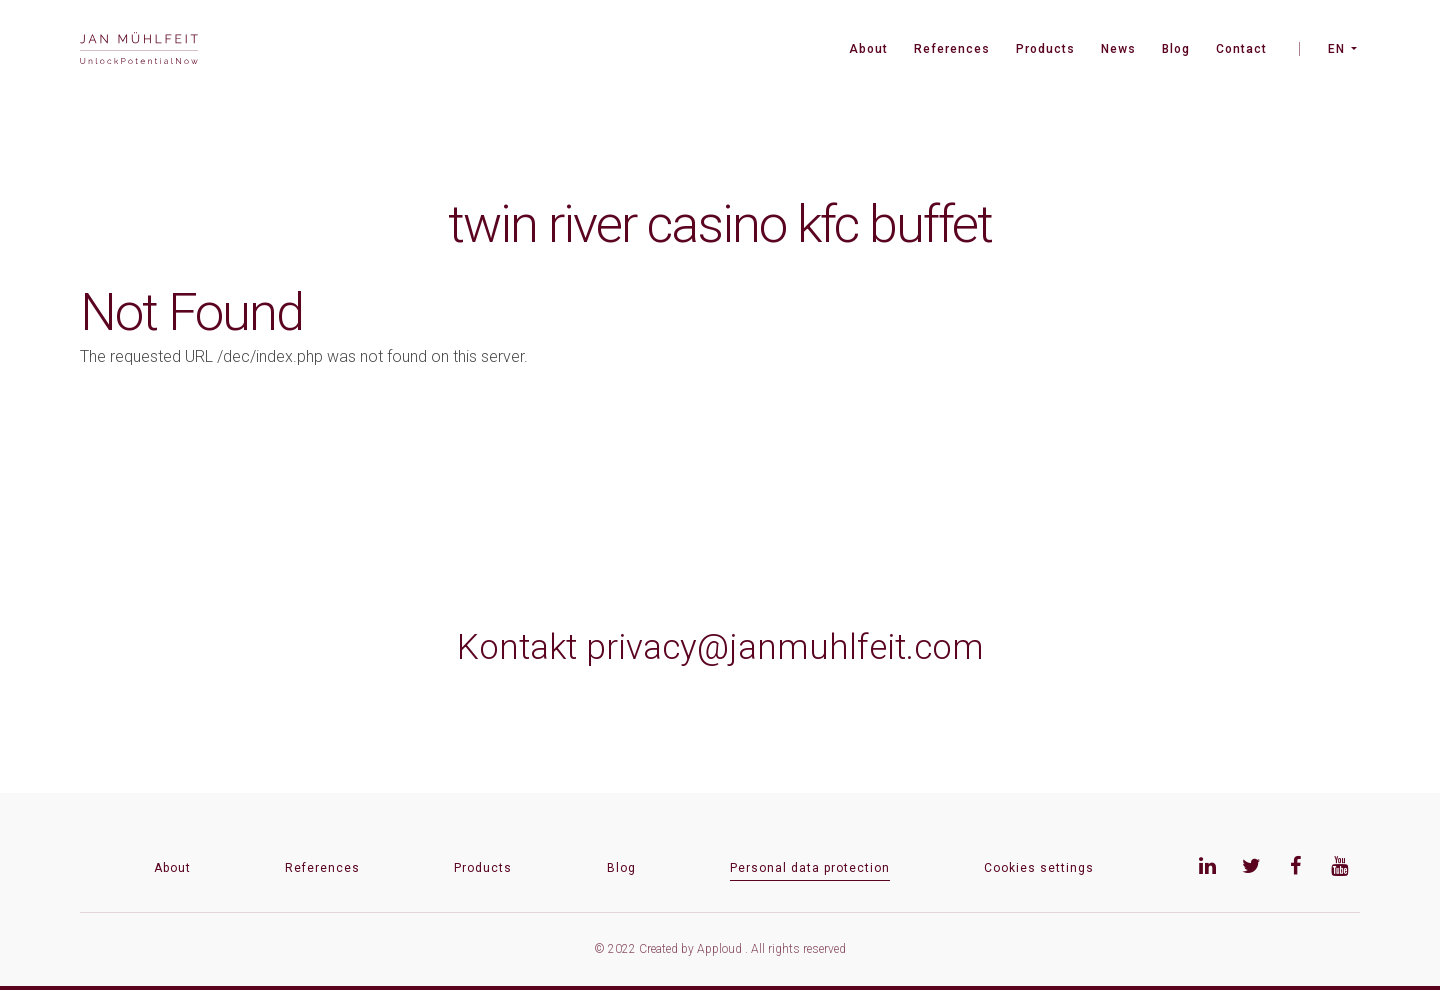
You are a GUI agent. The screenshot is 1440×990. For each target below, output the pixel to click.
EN (1336, 49)
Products (1045, 49)
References (952, 49)
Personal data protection (810, 868)
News (1118, 49)
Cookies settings (1039, 868)
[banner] (139, 50)
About (868, 49)
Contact (1241, 49)
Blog (1176, 49)
